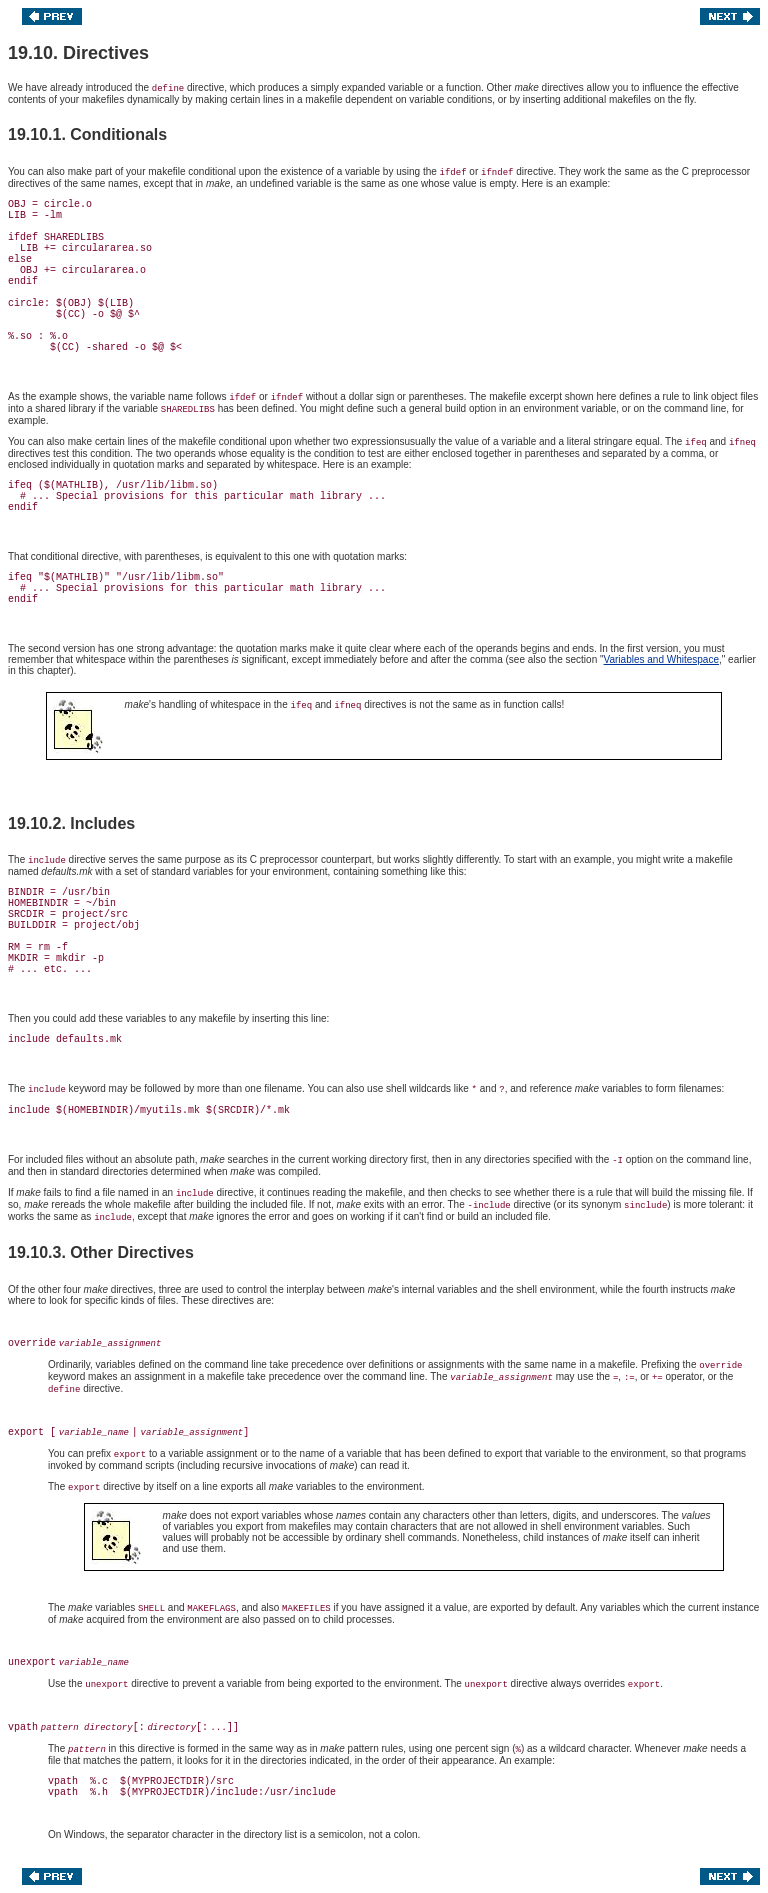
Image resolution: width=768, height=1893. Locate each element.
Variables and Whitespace (661, 659)
